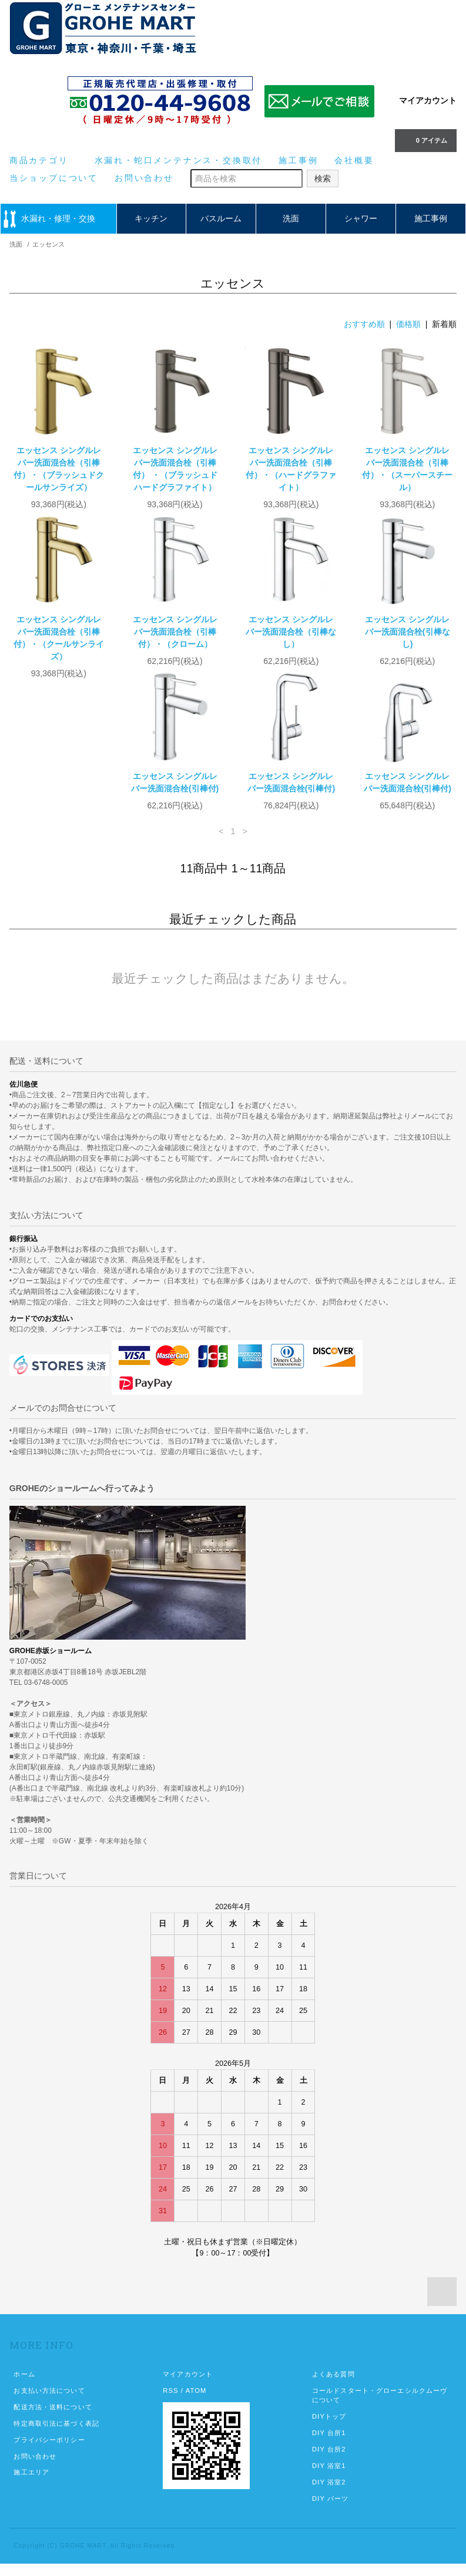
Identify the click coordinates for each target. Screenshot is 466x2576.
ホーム (24, 2386)
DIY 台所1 (329, 2445)
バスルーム (221, 218)
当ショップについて (53, 178)
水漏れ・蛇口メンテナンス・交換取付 (179, 160)
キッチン (151, 218)
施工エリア (31, 2484)
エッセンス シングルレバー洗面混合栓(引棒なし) (407, 632)
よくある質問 (333, 2386)
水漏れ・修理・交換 (58, 218)
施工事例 (298, 160)
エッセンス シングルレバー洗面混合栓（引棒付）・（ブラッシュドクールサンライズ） (59, 469)
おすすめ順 (364, 324)
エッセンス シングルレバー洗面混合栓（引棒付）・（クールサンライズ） (59, 638)
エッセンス (48, 244)
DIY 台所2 (329, 2461)
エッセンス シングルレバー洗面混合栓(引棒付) (58, 794)
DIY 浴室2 (329, 2494)
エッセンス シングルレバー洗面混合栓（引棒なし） (291, 632)
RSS (170, 2402)
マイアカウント (428, 100)
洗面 (291, 218)
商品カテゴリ (43, 160)
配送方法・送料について (53, 2419)
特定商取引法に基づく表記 (56, 2435)
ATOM (196, 2402)
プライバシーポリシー (49, 2452)
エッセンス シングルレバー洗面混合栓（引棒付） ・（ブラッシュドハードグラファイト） (175, 469)
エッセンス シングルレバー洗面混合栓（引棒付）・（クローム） (175, 632)
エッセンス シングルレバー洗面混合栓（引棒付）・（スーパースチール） (407, 469)
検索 (322, 178)
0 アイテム (424, 139)
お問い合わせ (144, 178)
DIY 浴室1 (329, 2477)
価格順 (408, 324)
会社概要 (354, 160)
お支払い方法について (49, 2402)
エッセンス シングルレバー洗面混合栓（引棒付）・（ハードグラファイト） (291, 469)
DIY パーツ (330, 2510)
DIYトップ (329, 2428)
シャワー (360, 218)
